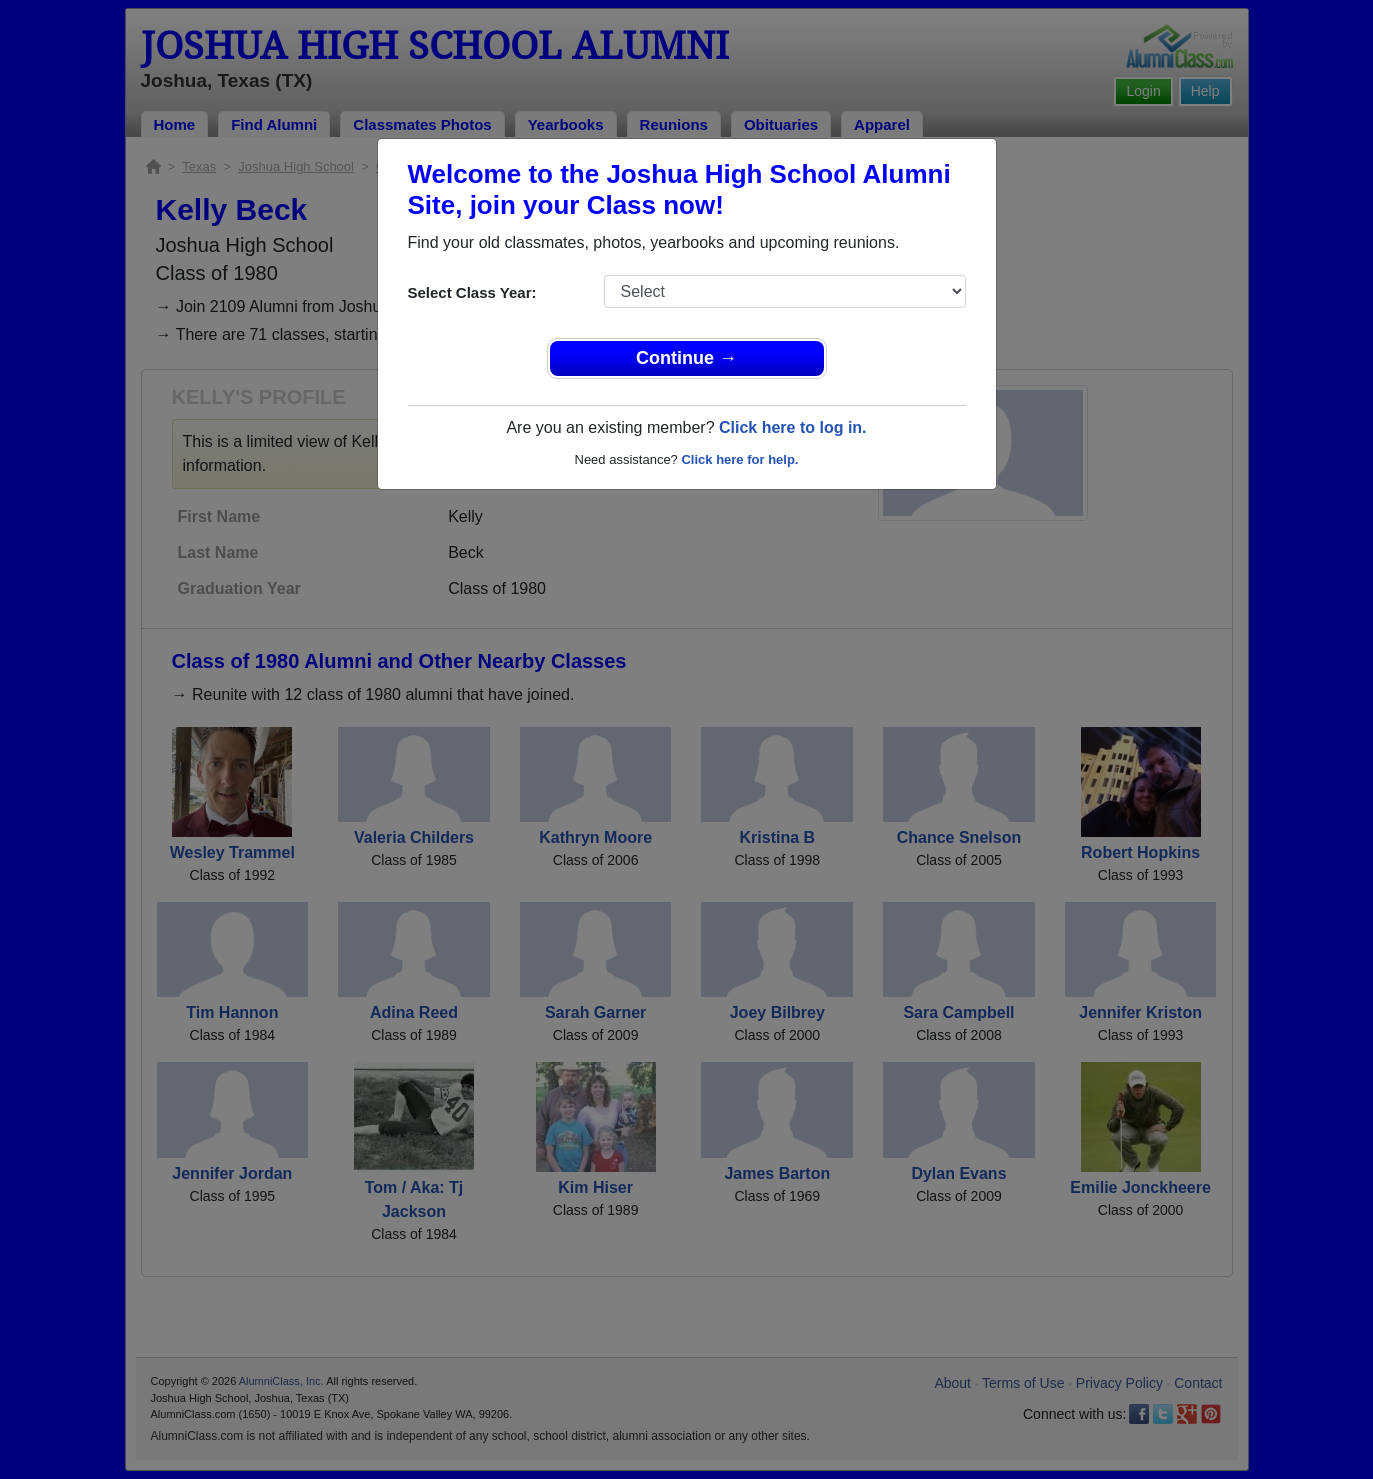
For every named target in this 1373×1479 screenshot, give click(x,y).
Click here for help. (739, 459)
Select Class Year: (472, 292)
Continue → (686, 358)
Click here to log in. (793, 427)
